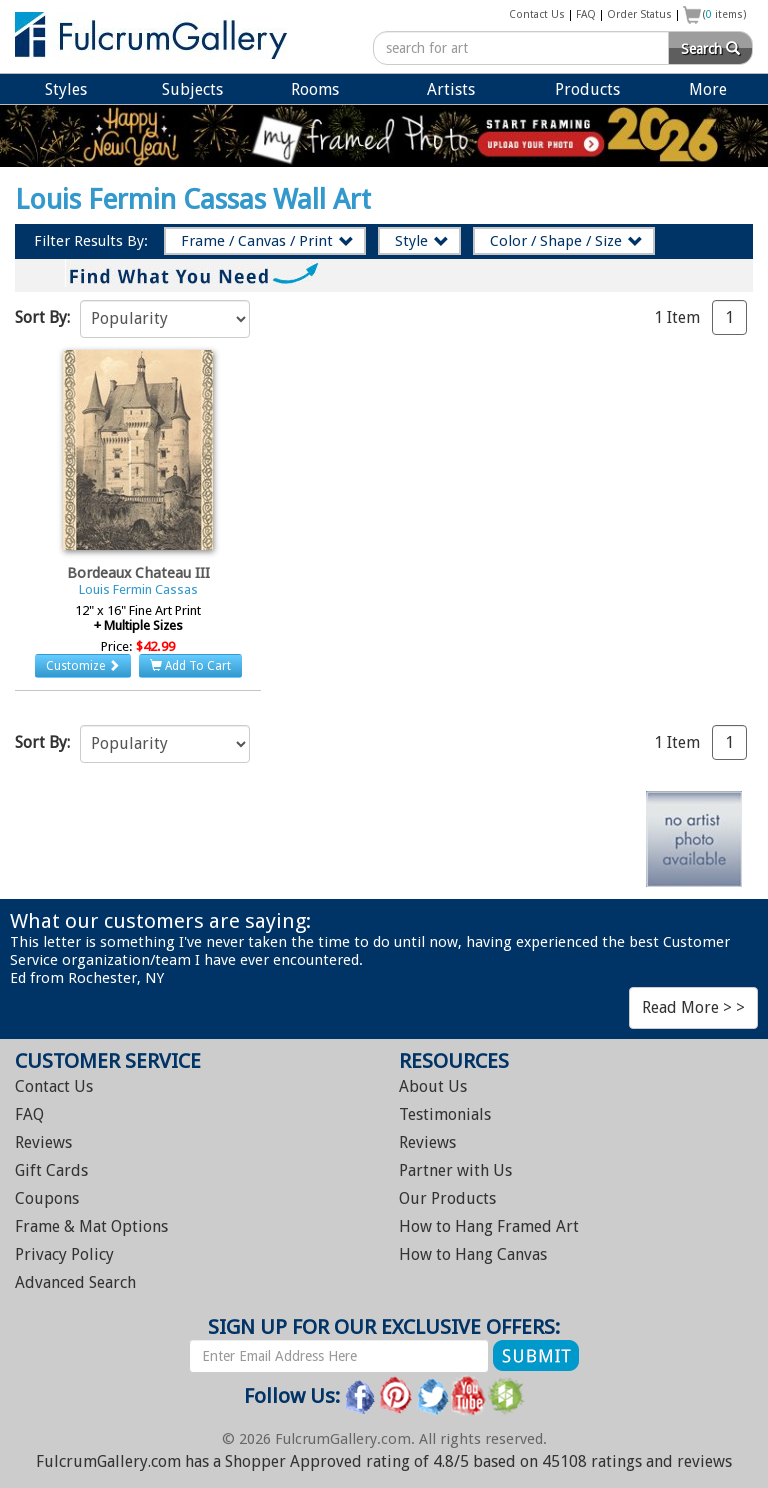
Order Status (639, 14)
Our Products (447, 1198)
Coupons (47, 1198)
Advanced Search (75, 1282)
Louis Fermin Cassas (138, 589)
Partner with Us (455, 1170)
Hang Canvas (473, 1254)
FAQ (586, 14)
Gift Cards (51, 1170)
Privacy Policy (64, 1254)
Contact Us (537, 14)
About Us (433, 1086)
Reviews (43, 1142)
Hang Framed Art (489, 1226)
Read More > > (693, 1007)
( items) (725, 14)
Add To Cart (190, 666)
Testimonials (445, 1114)
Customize (83, 666)
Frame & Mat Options (91, 1226)
